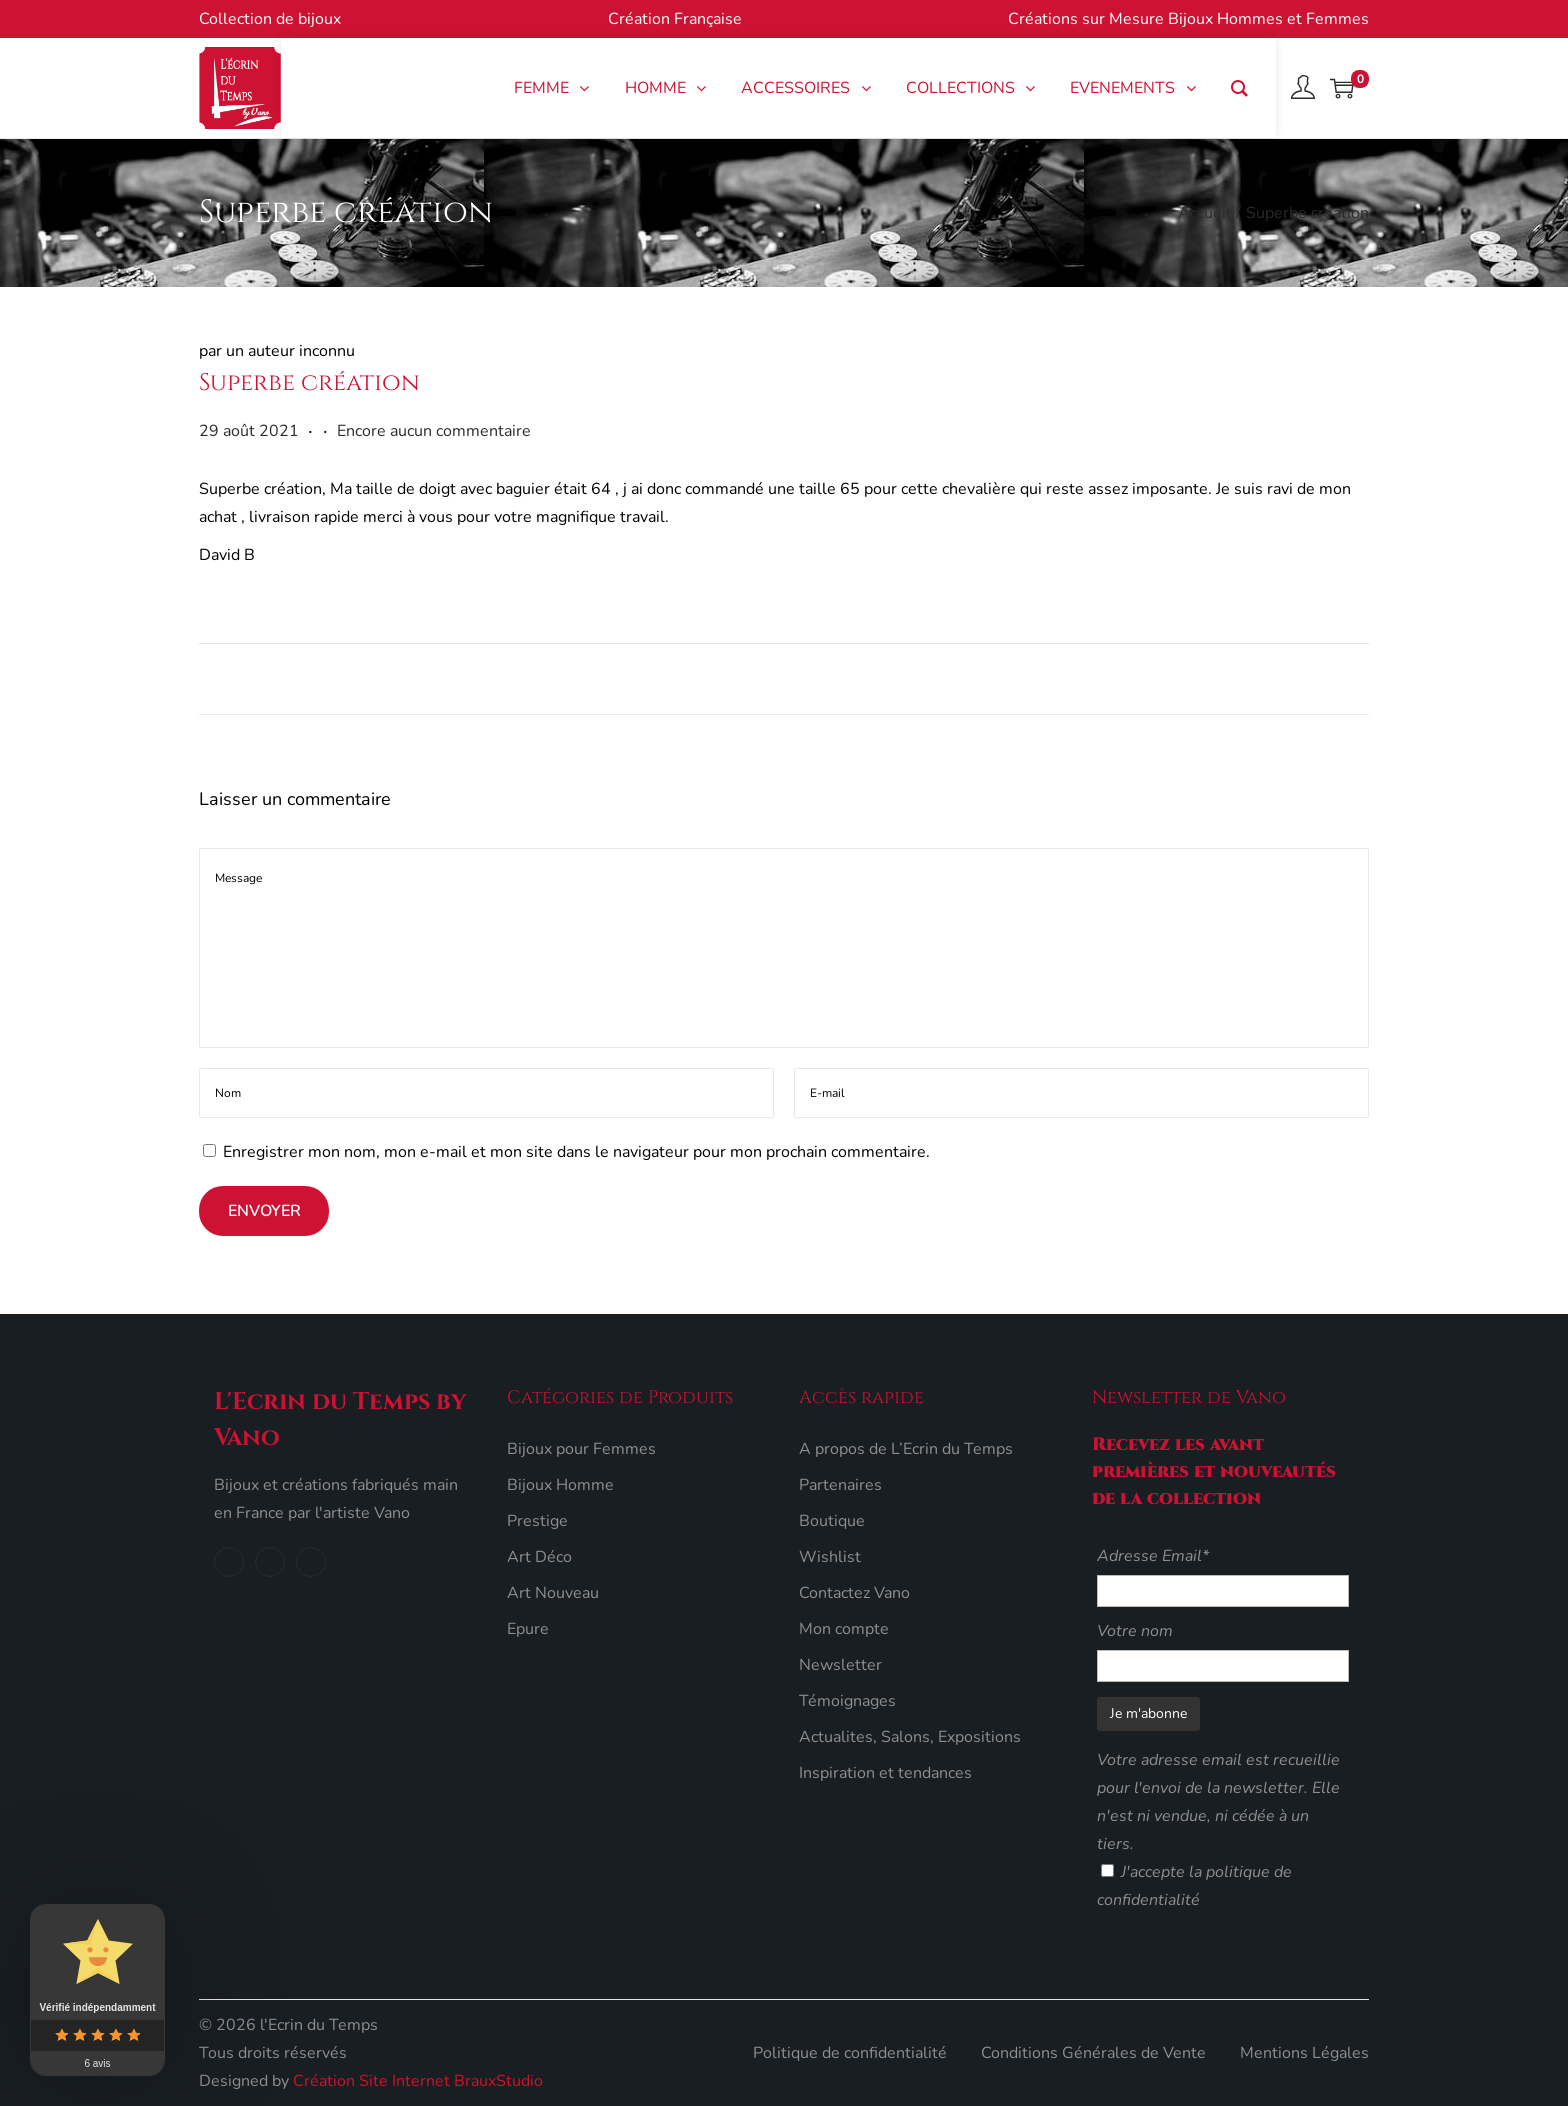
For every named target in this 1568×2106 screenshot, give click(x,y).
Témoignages (847, 1701)
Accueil (1204, 213)
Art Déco (539, 1557)
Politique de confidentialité (850, 2053)
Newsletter (840, 1665)
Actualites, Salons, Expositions (910, 1737)
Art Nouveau (553, 1593)
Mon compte (844, 1629)
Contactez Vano (854, 1593)
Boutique (832, 1521)
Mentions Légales (1304, 2053)
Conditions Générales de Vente (1093, 2053)
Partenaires (840, 1485)
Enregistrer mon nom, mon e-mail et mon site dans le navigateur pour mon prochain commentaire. (576, 1152)
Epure (528, 1629)
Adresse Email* (1153, 1556)
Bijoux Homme (560, 1485)
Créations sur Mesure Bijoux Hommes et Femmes (1188, 19)
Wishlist (830, 1557)
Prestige (537, 1521)
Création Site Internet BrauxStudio (418, 2081)
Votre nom (1135, 1631)
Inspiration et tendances (885, 1773)
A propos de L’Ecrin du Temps (906, 1449)
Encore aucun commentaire (434, 431)
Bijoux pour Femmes (581, 1449)
